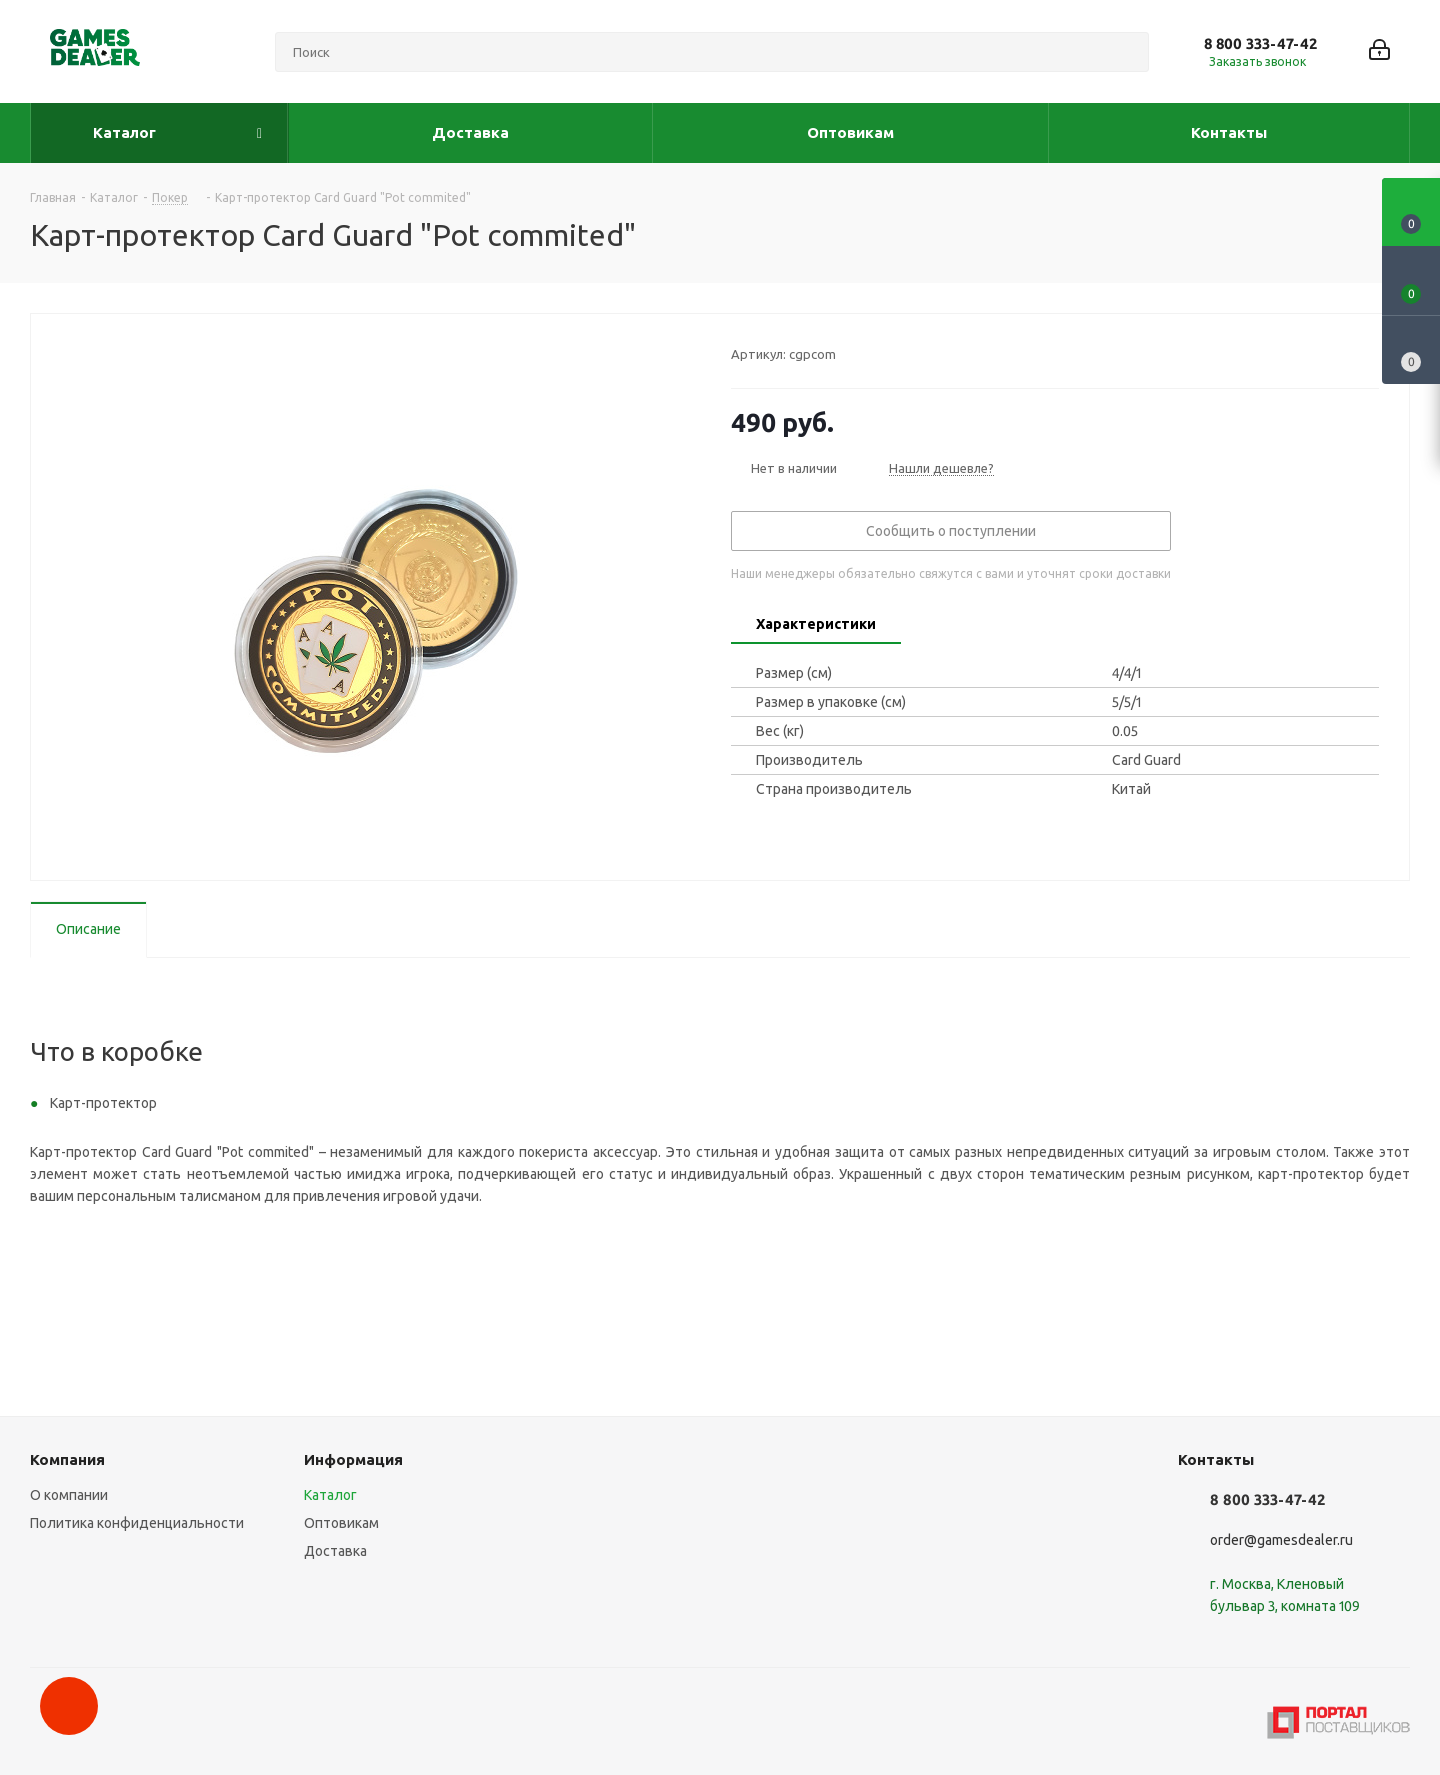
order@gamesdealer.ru (1281, 1540)
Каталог (330, 1495)
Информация (353, 1459)
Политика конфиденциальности (137, 1523)
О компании (69, 1495)
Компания (67, 1459)
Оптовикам (341, 1523)
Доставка (335, 1551)
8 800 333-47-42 (1260, 43)
